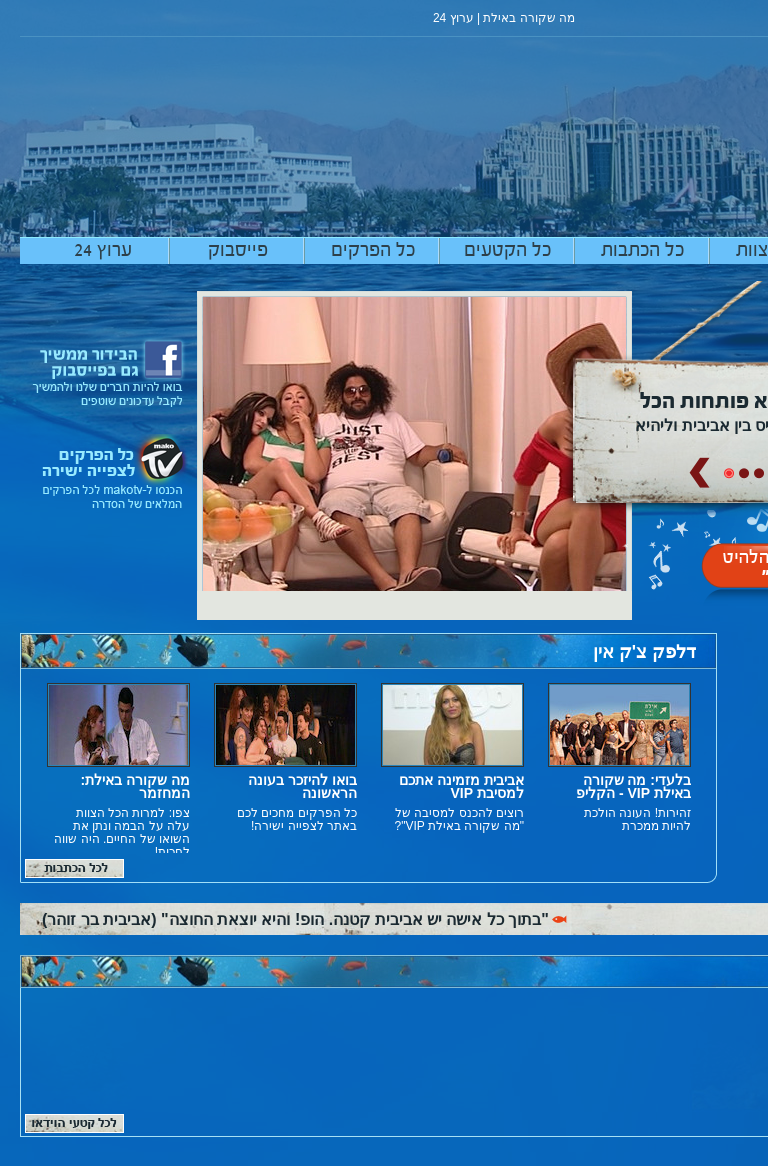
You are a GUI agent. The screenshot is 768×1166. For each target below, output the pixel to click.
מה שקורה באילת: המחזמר (135, 787)
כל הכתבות (642, 251)
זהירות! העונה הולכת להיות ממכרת (637, 820)
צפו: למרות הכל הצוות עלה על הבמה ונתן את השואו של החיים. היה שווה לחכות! (122, 833)
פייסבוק (238, 251)
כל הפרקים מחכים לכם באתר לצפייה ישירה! (297, 820)
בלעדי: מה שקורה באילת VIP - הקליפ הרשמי (633, 793)
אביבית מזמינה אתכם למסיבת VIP (461, 787)
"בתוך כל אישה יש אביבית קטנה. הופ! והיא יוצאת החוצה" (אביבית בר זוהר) (295, 919)
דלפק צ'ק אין (644, 652)
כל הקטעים (507, 251)
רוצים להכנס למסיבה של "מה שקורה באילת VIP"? (459, 820)
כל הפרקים (373, 251)
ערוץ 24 (103, 251)
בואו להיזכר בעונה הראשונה (302, 787)
